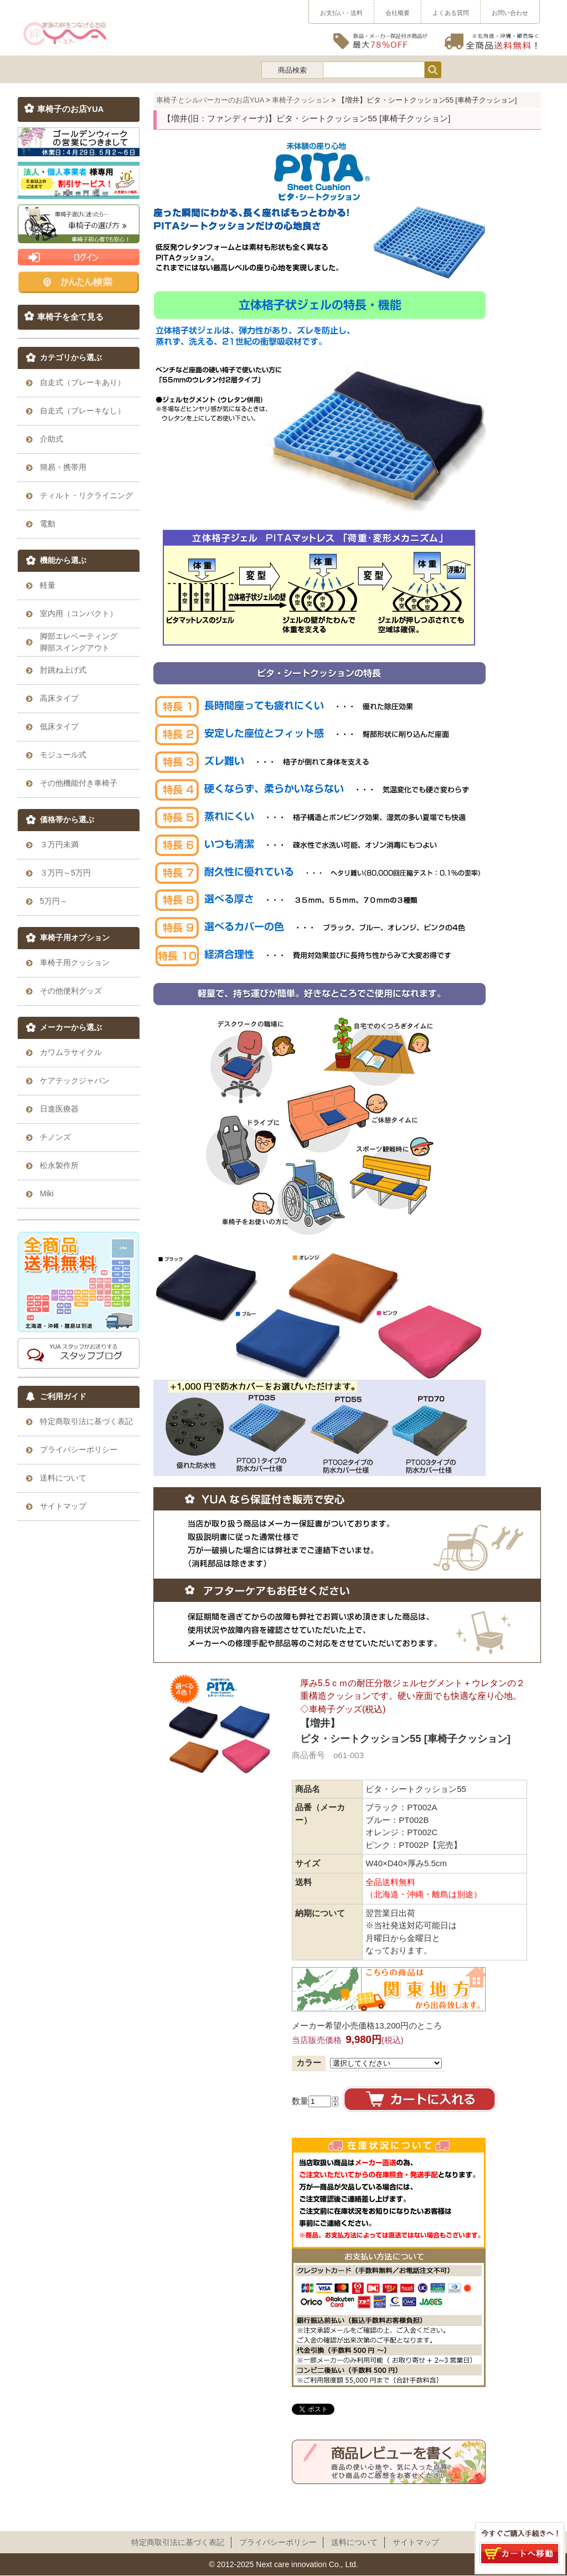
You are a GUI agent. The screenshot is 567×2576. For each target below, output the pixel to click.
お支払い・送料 (341, 12)
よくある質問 (450, 12)
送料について (354, 2542)
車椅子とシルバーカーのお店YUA (210, 100)
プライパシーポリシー (278, 2542)
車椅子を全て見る (70, 317)
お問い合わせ (510, 12)
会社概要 (397, 12)
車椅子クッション (300, 100)
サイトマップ (416, 2542)
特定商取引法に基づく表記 (177, 2542)
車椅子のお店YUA (70, 109)
